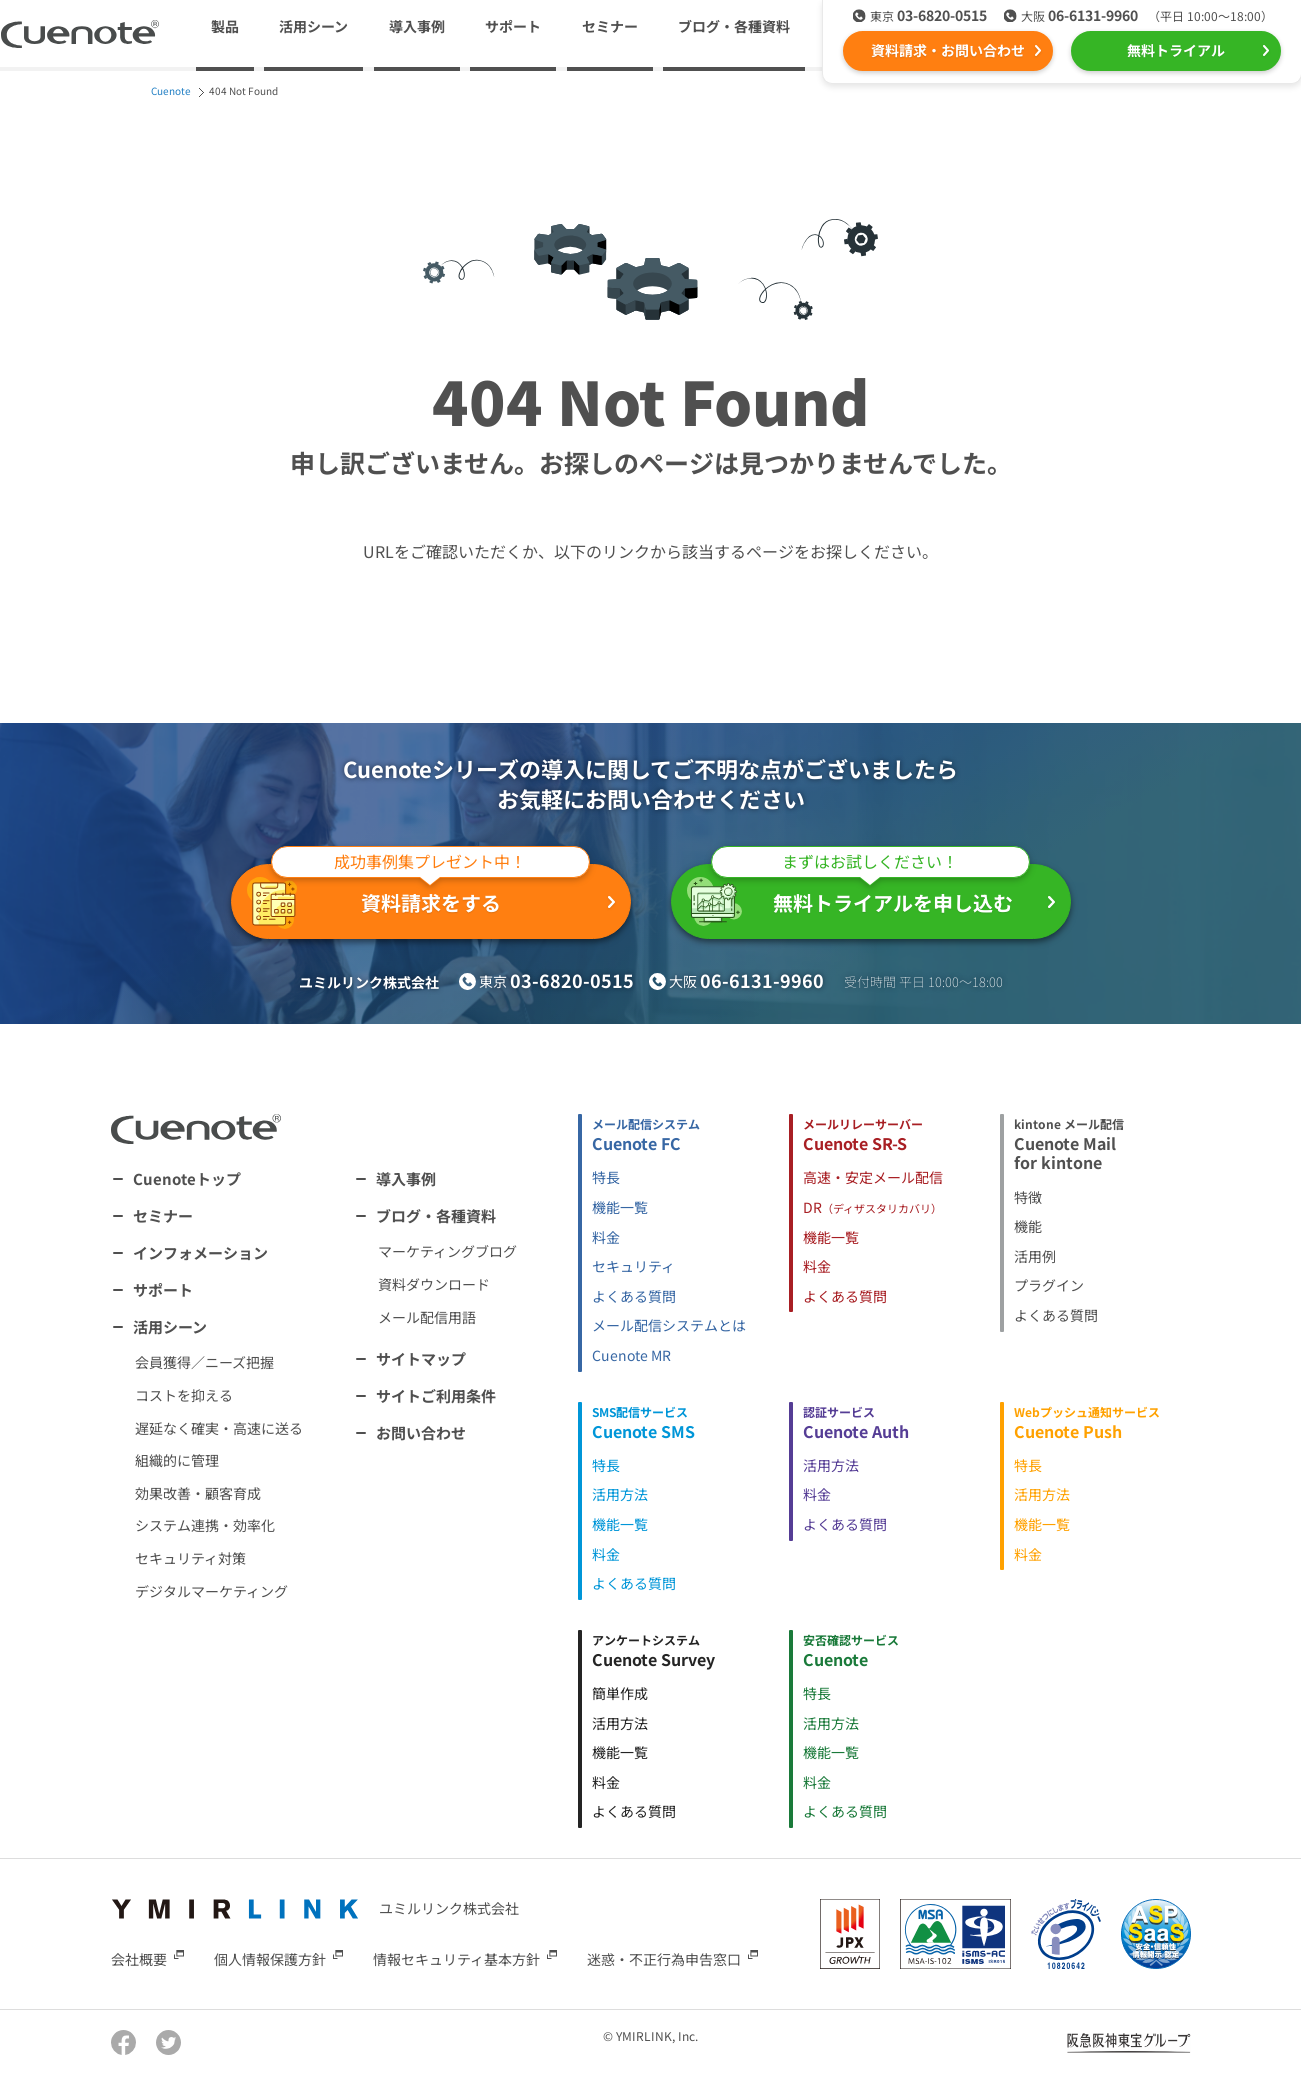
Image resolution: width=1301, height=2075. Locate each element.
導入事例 (417, 26)
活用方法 (620, 1494)
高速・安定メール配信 (873, 1177)
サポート (513, 26)
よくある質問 (634, 1296)
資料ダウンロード (434, 1284)
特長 (606, 1177)
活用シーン (170, 1326)
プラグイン (1049, 1285)
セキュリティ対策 (190, 1558)
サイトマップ (421, 1358)
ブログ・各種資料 (436, 1215)
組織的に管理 (177, 1460)
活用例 (1035, 1256)
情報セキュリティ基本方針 (456, 1959)
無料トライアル (1176, 50)
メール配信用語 (427, 1317)
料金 (606, 1237)
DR (872, 1207)
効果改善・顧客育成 (198, 1493)
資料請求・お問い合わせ (948, 50)
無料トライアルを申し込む (858, 895)
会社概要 (139, 1959)
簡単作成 (620, 1693)
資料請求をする (418, 896)
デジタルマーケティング (211, 1591)
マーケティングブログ (447, 1251)
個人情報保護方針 (270, 1959)
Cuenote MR (631, 1355)
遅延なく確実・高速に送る (219, 1428)
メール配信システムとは (669, 1325)
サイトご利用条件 (436, 1395)
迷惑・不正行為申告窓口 (664, 1959)
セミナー (610, 26)
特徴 (1028, 1197)
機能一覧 (620, 1207)
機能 (1028, 1226)
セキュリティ (633, 1266)
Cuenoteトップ (187, 1178)
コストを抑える (184, 1395)
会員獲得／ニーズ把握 (204, 1362)
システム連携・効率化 (205, 1525)
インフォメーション (200, 1252)
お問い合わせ (421, 1432)
